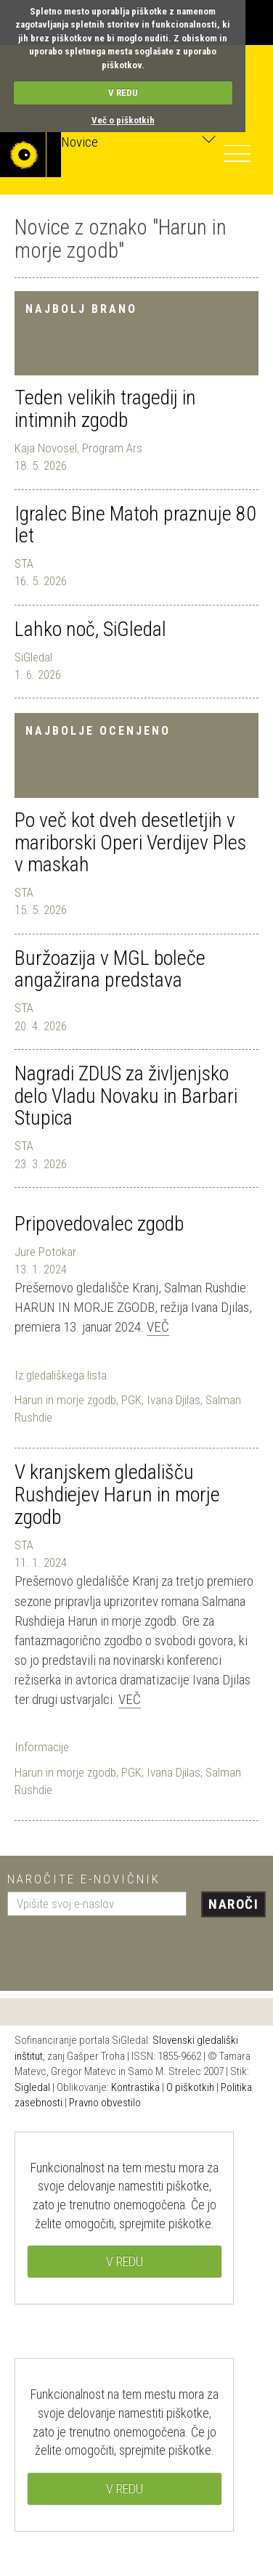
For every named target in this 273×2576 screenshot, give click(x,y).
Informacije (42, 1747)
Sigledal (32, 2087)
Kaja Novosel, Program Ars (78, 448)
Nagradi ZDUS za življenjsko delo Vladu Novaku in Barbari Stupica (126, 1095)
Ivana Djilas (173, 1400)
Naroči (233, 1904)
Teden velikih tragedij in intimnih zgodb (105, 409)
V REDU (123, 92)
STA (24, 563)
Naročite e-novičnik (83, 1879)
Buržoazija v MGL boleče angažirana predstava (110, 969)
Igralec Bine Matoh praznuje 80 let (135, 525)
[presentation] (117, 1948)
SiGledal (33, 657)
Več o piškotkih (123, 120)
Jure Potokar (45, 1251)
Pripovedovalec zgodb (99, 1224)
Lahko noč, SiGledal (90, 629)
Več (158, 1326)
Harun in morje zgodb (65, 1400)
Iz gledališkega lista (61, 1375)
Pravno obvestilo (105, 2102)
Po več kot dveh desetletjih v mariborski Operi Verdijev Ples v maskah (130, 842)
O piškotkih (190, 2087)
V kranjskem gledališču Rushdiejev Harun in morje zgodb (117, 1494)
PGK (131, 1400)
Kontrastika (135, 2087)
